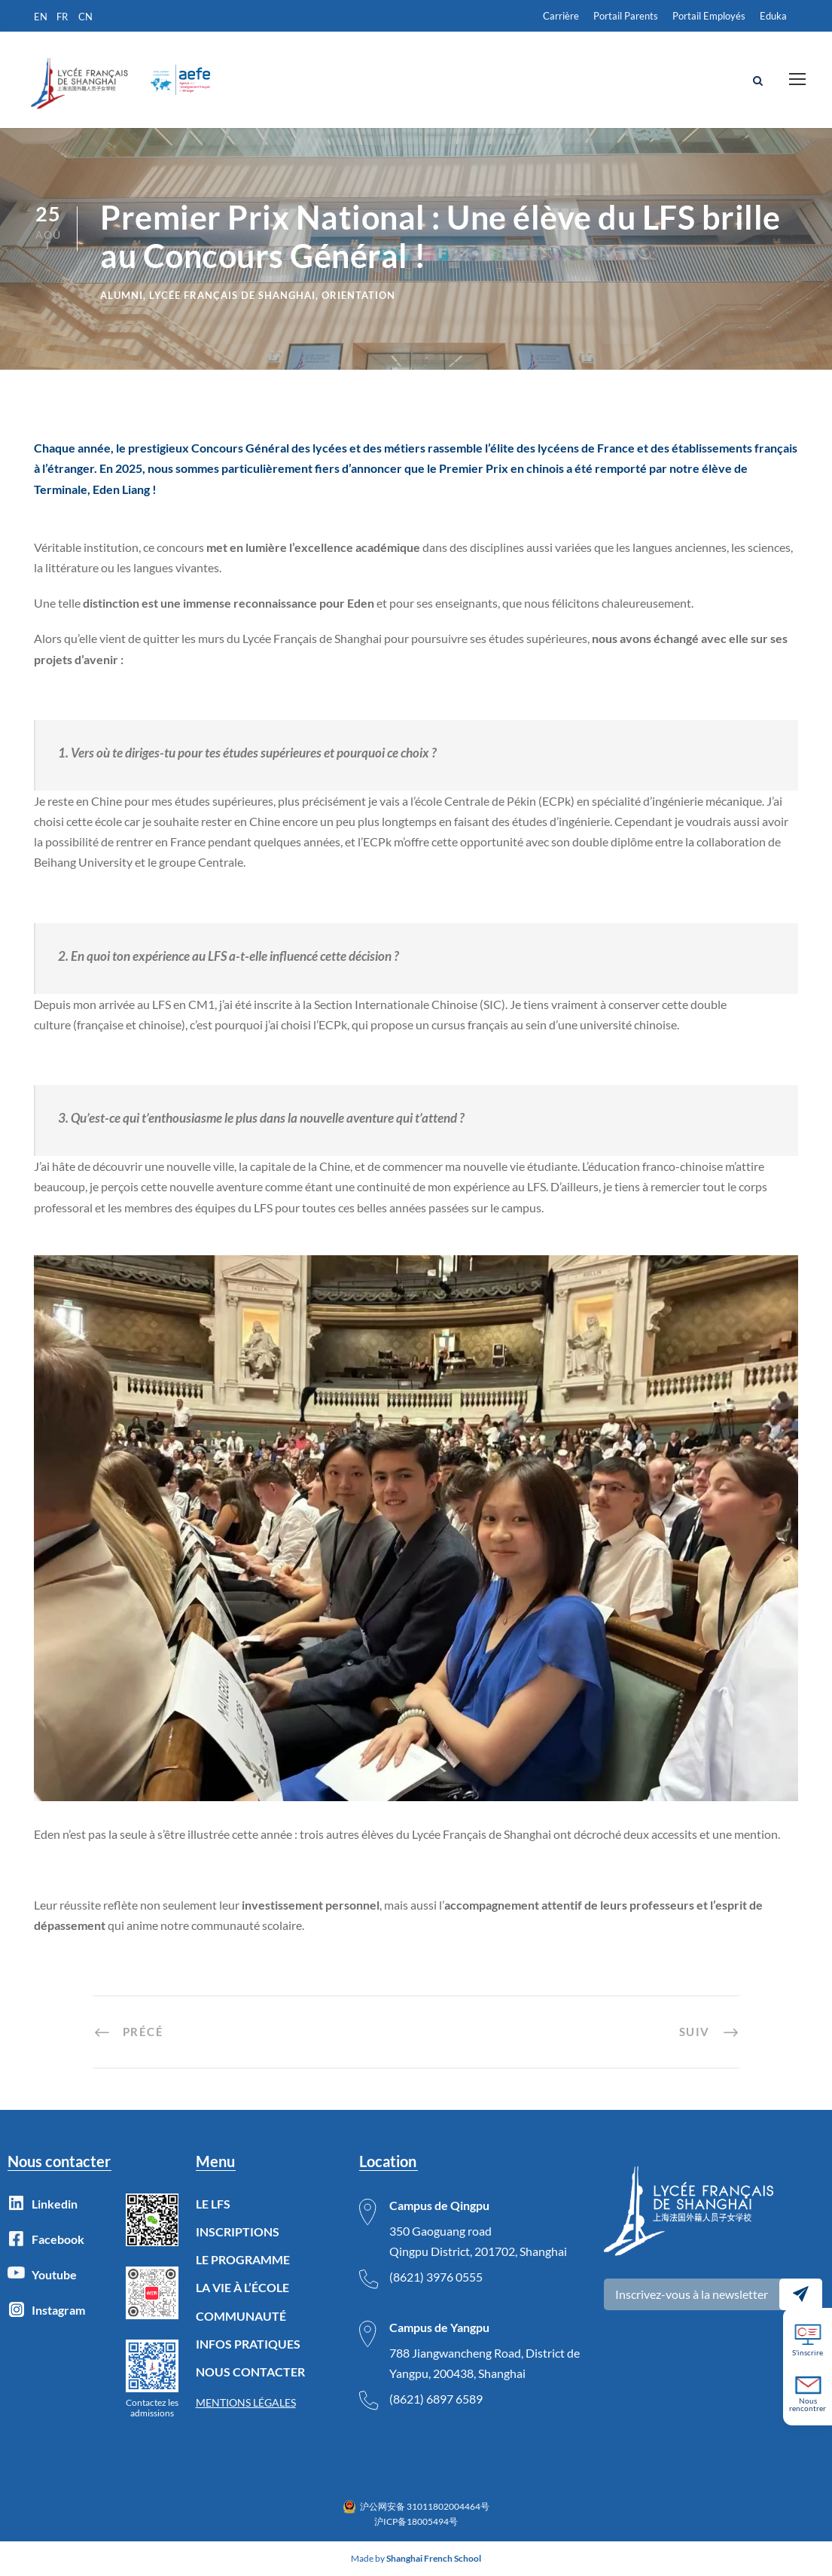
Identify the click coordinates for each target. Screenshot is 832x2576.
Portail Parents (625, 16)
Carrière (561, 16)
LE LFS (213, 2203)
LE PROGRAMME (243, 2259)
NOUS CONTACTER (250, 2371)
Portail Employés (708, 16)
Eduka (773, 16)
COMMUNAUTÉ (241, 2316)
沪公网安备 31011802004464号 (424, 2506)
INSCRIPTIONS (237, 2231)
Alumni (121, 295)
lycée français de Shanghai (232, 295)
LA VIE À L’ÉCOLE (242, 2287)
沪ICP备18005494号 (416, 2521)
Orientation (358, 295)
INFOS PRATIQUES (248, 2344)
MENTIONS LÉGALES (246, 2402)
